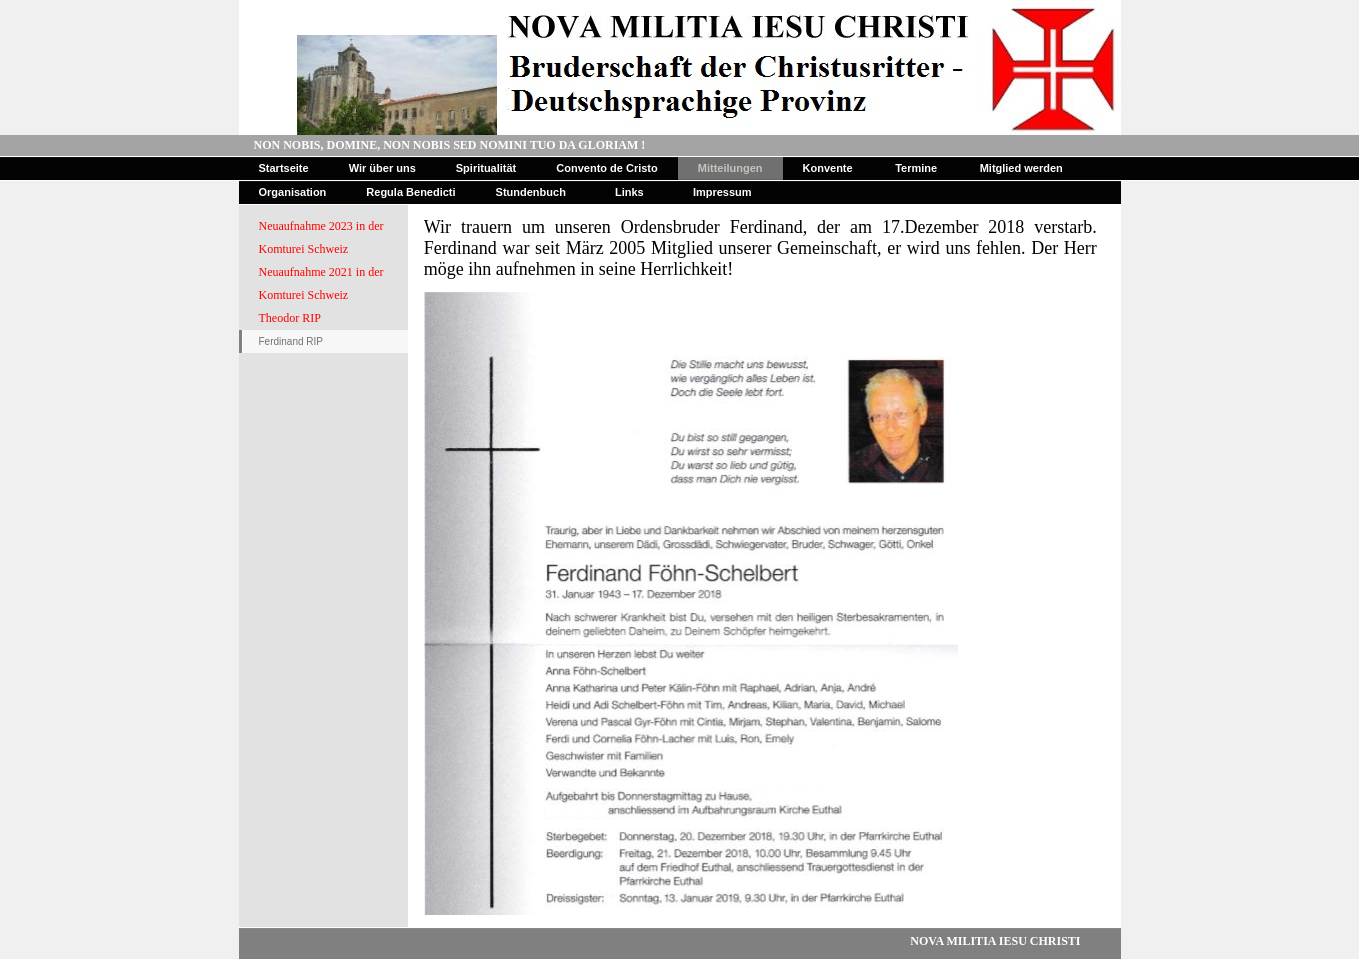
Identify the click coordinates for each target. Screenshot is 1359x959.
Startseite (284, 168)
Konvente (828, 168)
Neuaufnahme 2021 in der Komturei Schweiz (321, 283)
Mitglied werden (1021, 168)
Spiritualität (486, 168)
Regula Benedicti (410, 192)
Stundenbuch (531, 192)
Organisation (293, 192)
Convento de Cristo (606, 168)
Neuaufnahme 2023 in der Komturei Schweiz (321, 237)
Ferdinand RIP (291, 341)
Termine (916, 168)
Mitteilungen (730, 168)
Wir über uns (382, 168)
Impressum (722, 192)
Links (629, 192)
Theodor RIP (290, 318)
